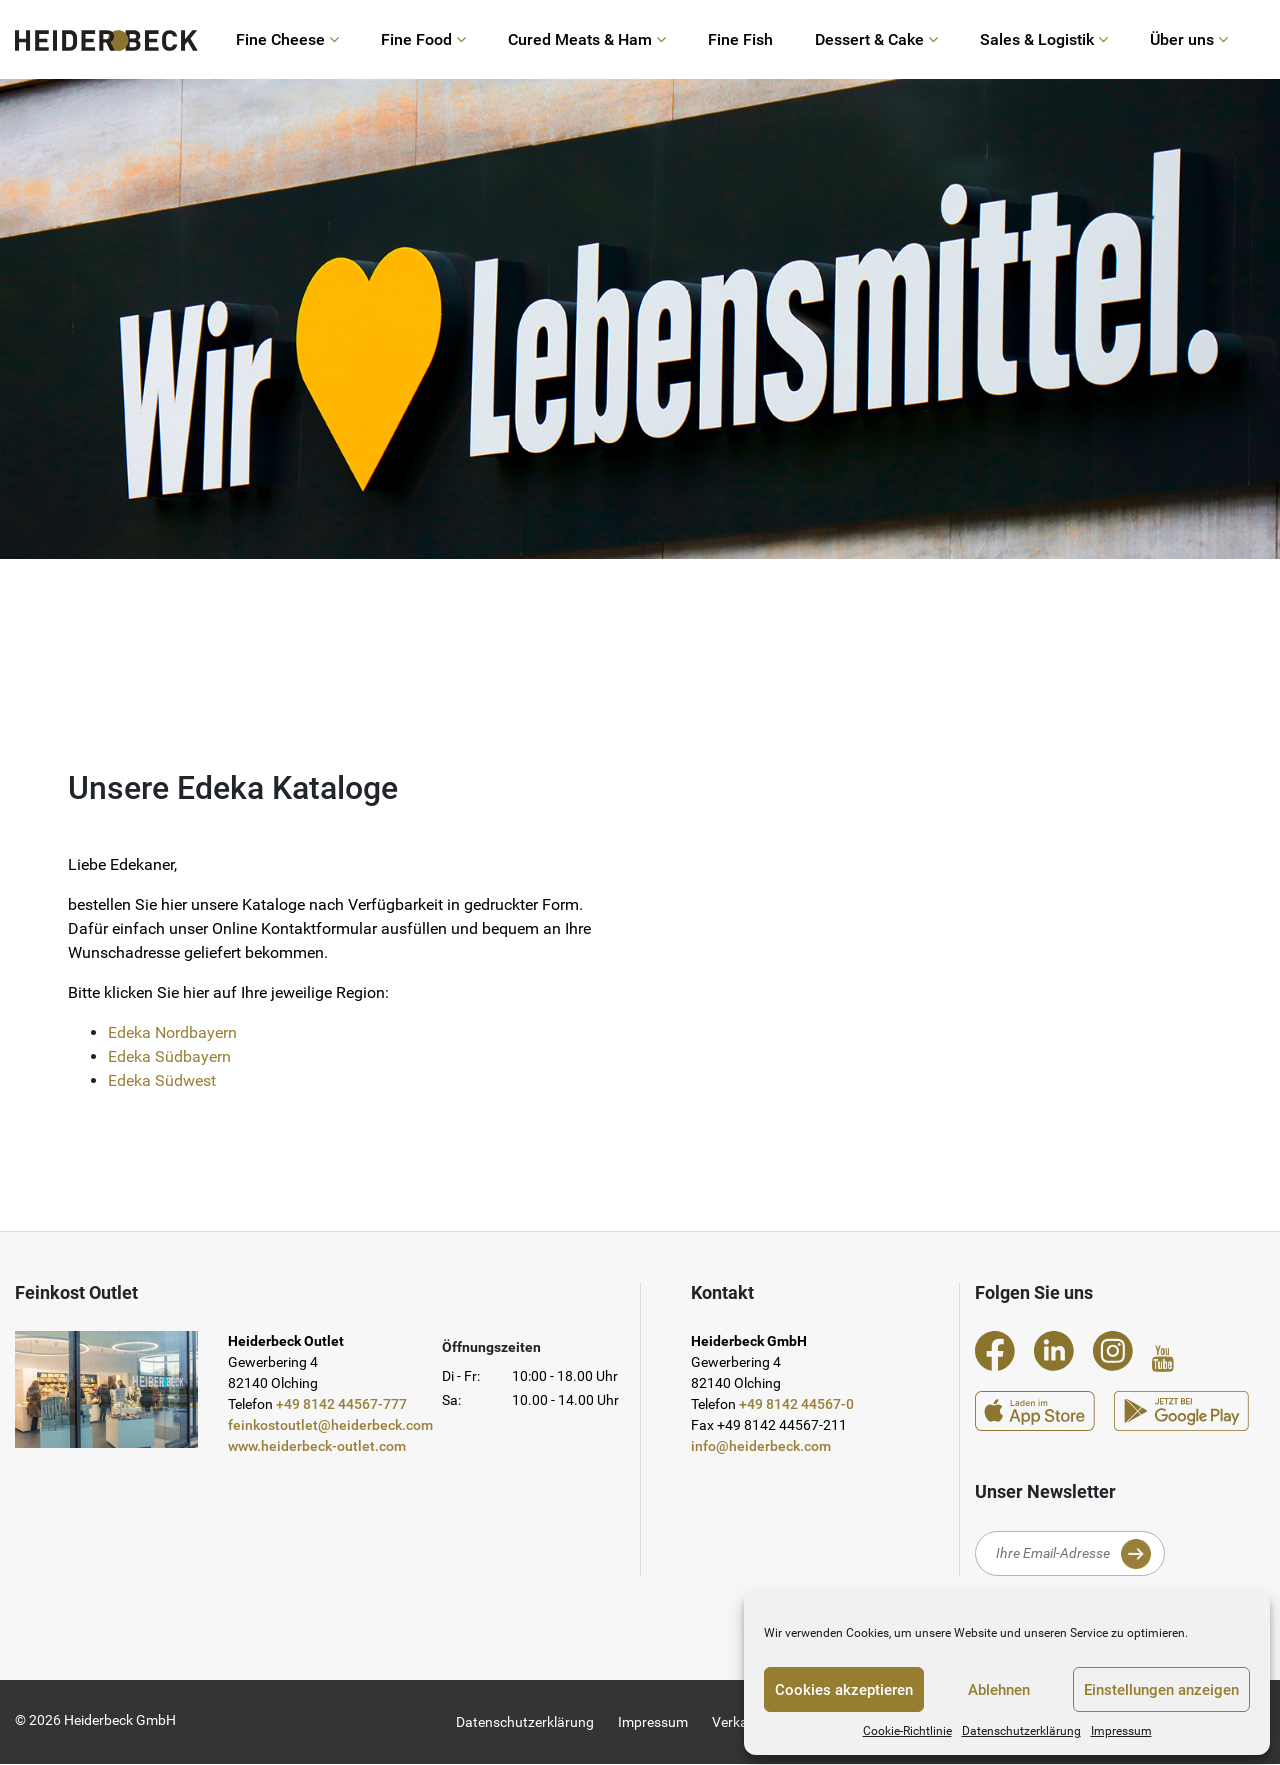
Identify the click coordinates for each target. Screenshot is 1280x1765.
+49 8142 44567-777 (341, 1405)
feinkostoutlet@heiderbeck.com (330, 1426)
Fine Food (423, 40)
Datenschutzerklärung (1021, 1731)
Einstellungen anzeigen (1161, 1690)
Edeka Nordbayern (172, 1032)
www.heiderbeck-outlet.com (317, 1447)
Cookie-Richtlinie (907, 1731)
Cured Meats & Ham (587, 40)
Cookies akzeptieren (844, 1690)
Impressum (1121, 1731)
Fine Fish (740, 40)
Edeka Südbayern (169, 1056)
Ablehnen (999, 1690)
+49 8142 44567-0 (796, 1405)
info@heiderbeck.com (761, 1447)
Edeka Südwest (162, 1080)
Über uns (1189, 40)
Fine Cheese (287, 40)
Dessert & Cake (876, 40)
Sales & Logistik (1044, 40)
